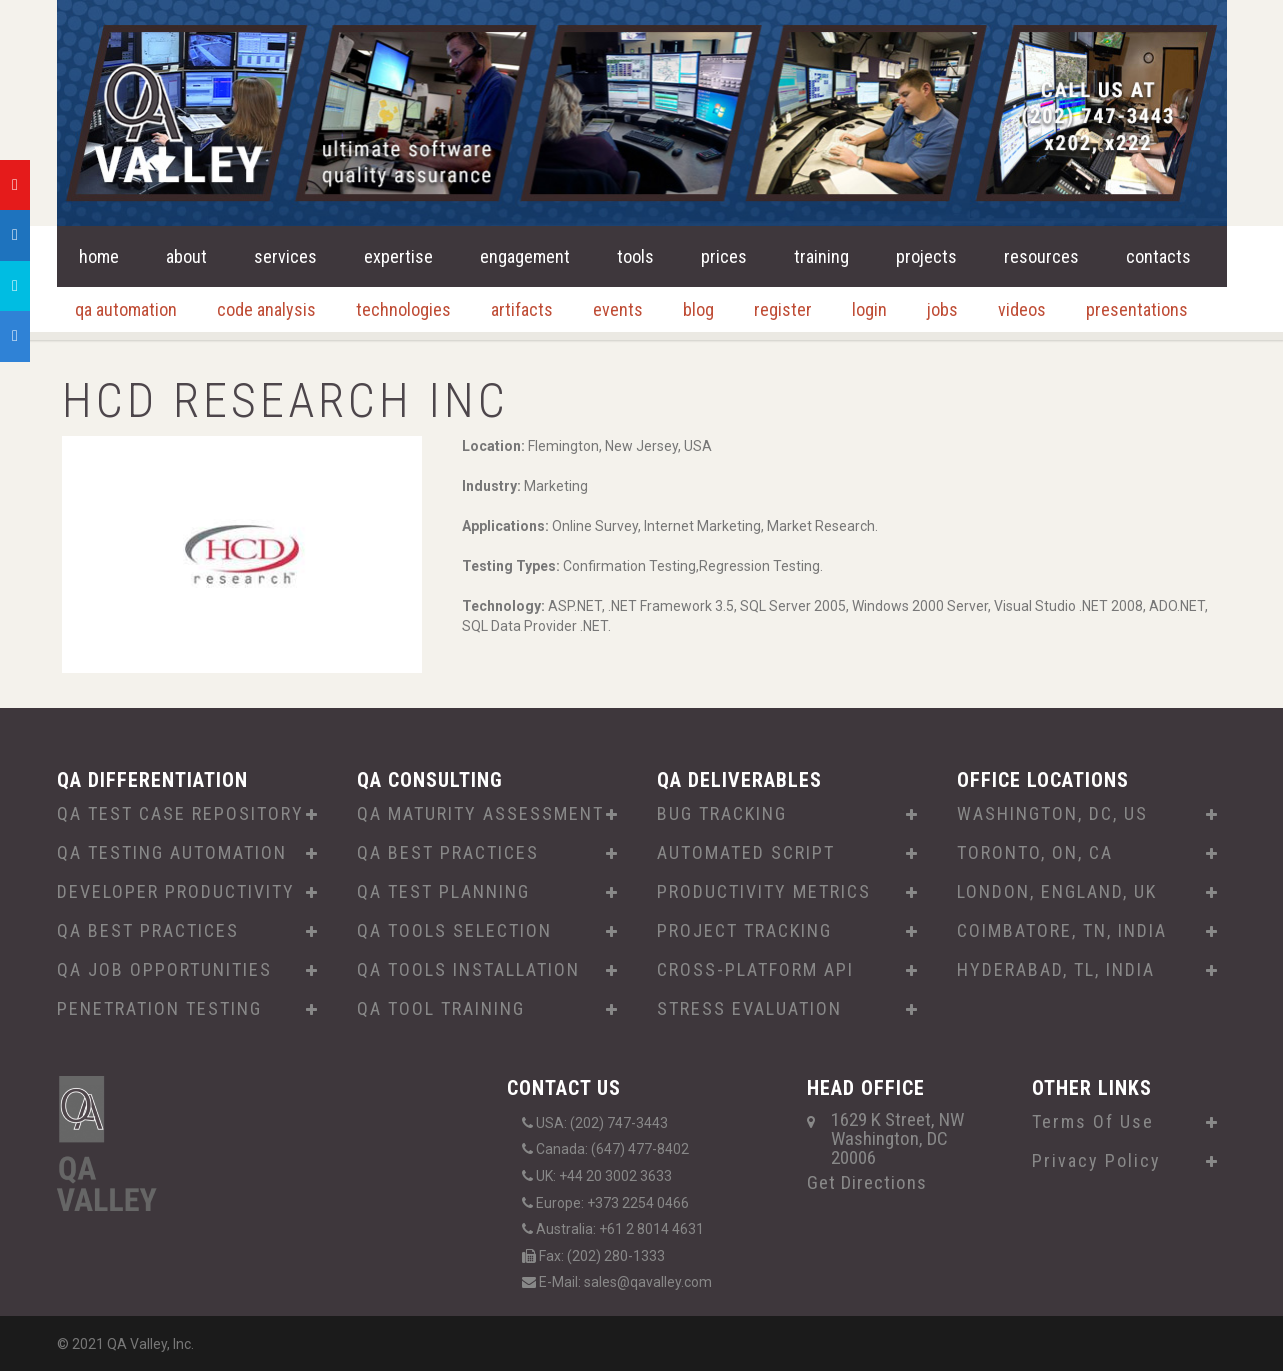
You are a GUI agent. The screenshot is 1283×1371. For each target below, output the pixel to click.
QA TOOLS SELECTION (454, 931)
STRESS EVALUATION (749, 1009)
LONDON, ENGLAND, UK (1057, 892)
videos (1022, 309)
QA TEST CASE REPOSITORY (180, 814)
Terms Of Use (1093, 1122)
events (618, 309)
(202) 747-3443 (619, 1123)
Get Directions (867, 1182)
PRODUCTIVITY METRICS (764, 892)
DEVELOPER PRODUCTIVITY (176, 892)
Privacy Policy (1096, 1161)
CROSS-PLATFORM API (755, 970)
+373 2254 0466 (638, 1203)
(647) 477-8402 (640, 1149)
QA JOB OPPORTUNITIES (164, 970)
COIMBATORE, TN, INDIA (1062, 931)
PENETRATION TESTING (159, 1009)
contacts (1158, 256)
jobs (942, 309)
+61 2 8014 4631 (651, 1229)
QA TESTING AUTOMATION (172, 853)
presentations (1137, 309)
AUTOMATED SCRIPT (746, 853)
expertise (398, 256)
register (783, 309)
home (99, 256)
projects (926, 256)
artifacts (522, 309)
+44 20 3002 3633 (615, 1176)
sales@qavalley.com (648, 1282)
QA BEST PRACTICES (148, 931)
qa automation (126, 309)
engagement (525, 256)
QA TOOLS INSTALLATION (468, 970)
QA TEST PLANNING (443, 892)
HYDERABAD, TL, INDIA (1056, 970)
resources (1041, 256)
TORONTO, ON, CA (1035, 853)
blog (698, 309)
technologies (403, 309)
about (186, 256)
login (869, 309)
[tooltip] (15, 185)
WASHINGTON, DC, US (1052, 814)
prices (724, 256)
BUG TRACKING (722, 814)
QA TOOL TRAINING (441, 1009)
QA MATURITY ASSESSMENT (480, 814)
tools (635, 256)
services (285, 256)
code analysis (266, 309)
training (821, 256)
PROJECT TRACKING (744, 931)
